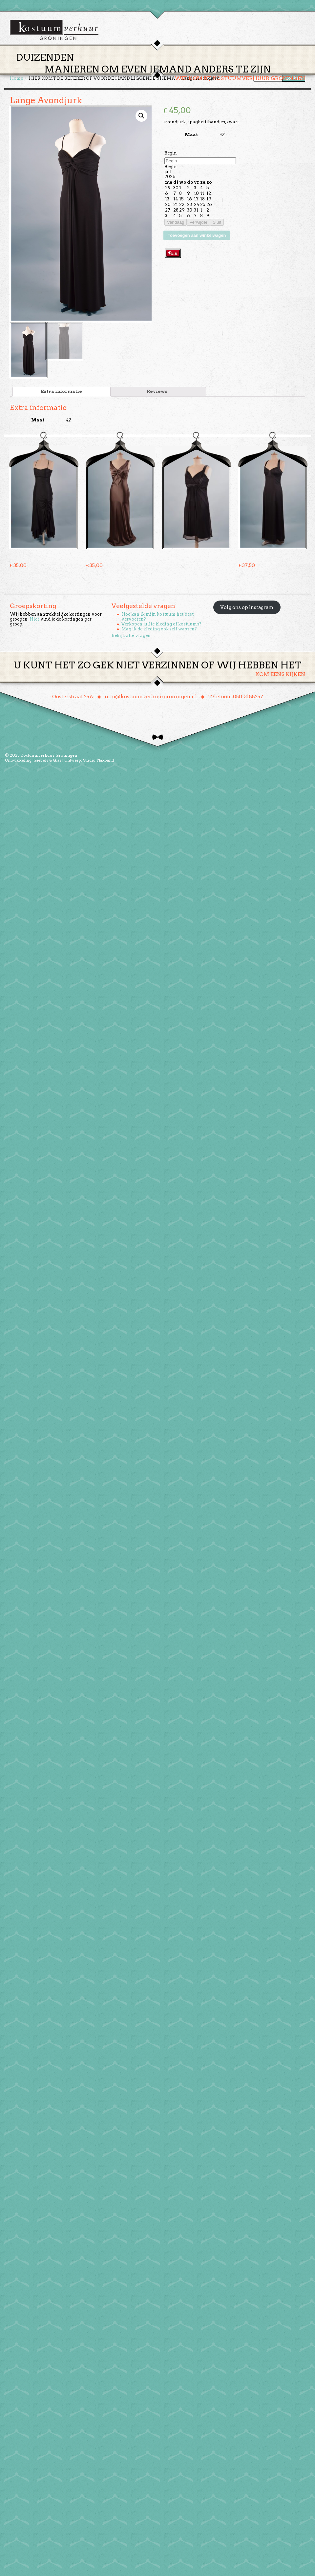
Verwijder (198, 227)
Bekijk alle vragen (131, 640)
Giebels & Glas (47, 765)
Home (108, 69)
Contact (249, 69)
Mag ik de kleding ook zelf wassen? (159, 634)
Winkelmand (286, 69)
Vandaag (175, 227)
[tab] (61, 397)
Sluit (217, 227)
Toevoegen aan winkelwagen (197, 240)
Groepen (188, 69)
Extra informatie (61, 397)
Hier (34, 624)
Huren (161, 69)
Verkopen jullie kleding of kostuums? (161, 629)
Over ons (218, 69)
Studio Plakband (98, 765)
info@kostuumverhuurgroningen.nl (151, 702)
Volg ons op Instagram (246, 613)
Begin (170, 158)
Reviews (157, 397)
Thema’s (134, 69)
